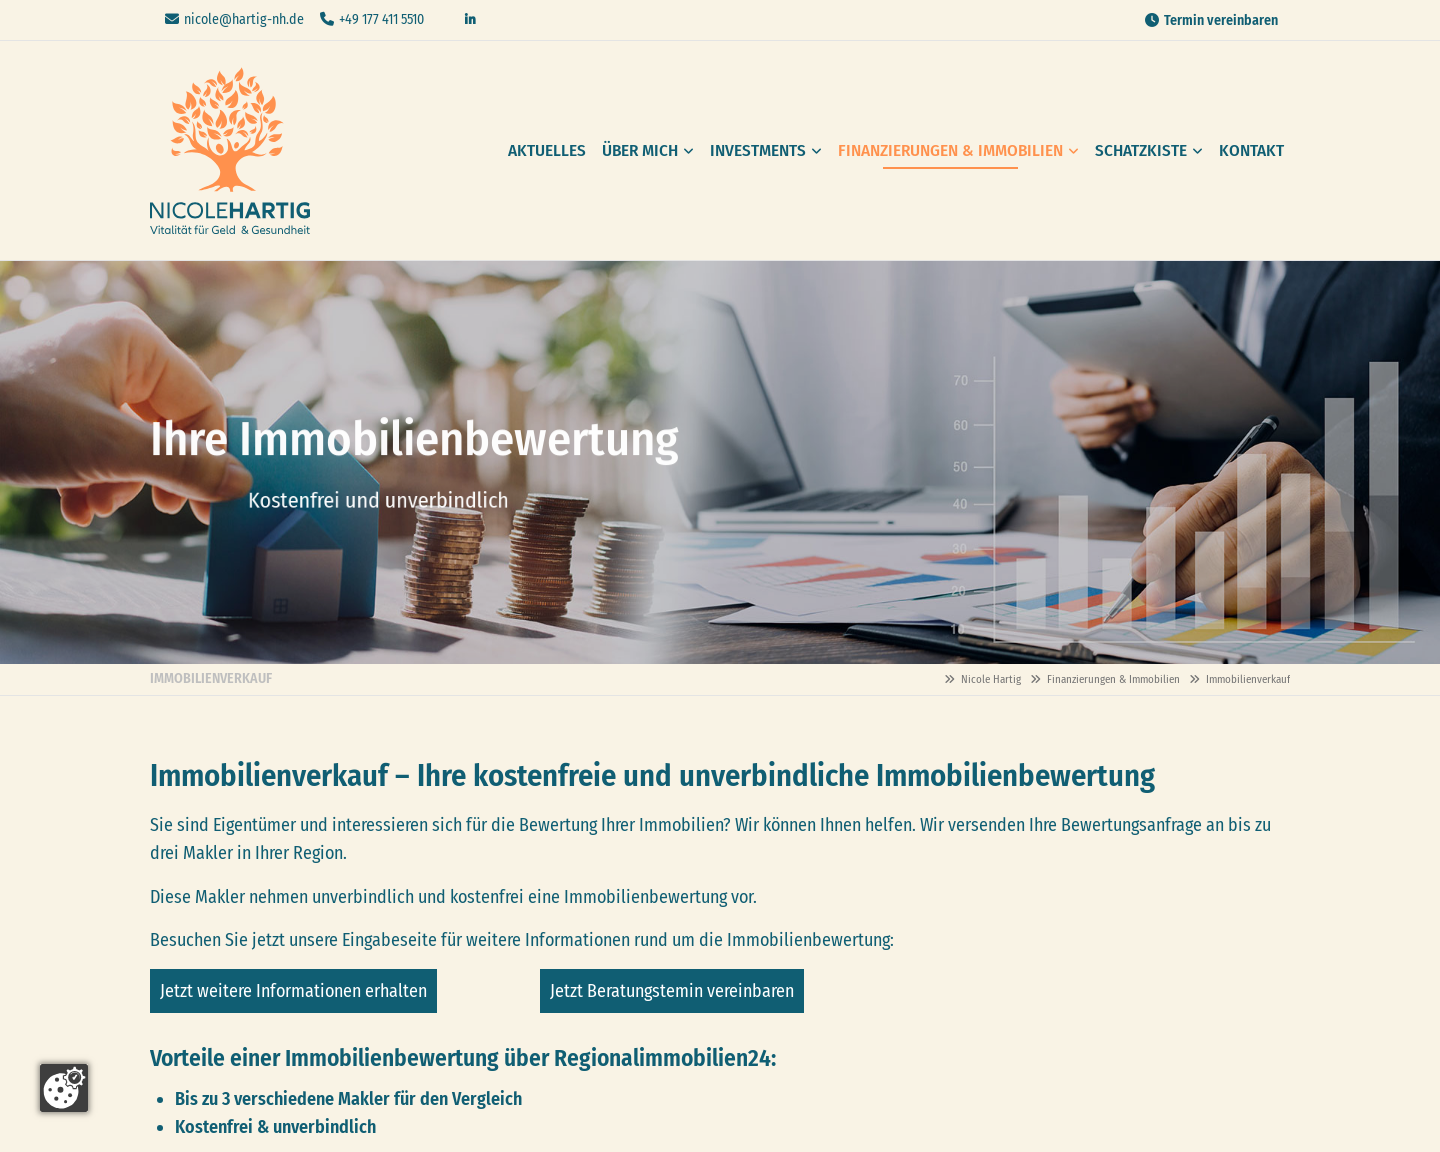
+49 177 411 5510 (381, 19)
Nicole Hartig (230, 150)
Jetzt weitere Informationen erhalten (293, 991)
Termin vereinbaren (1221, 20)
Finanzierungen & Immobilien (1113, 679)
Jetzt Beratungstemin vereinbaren (672, 991)
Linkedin (470, 20)
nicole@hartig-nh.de (244, 19)
